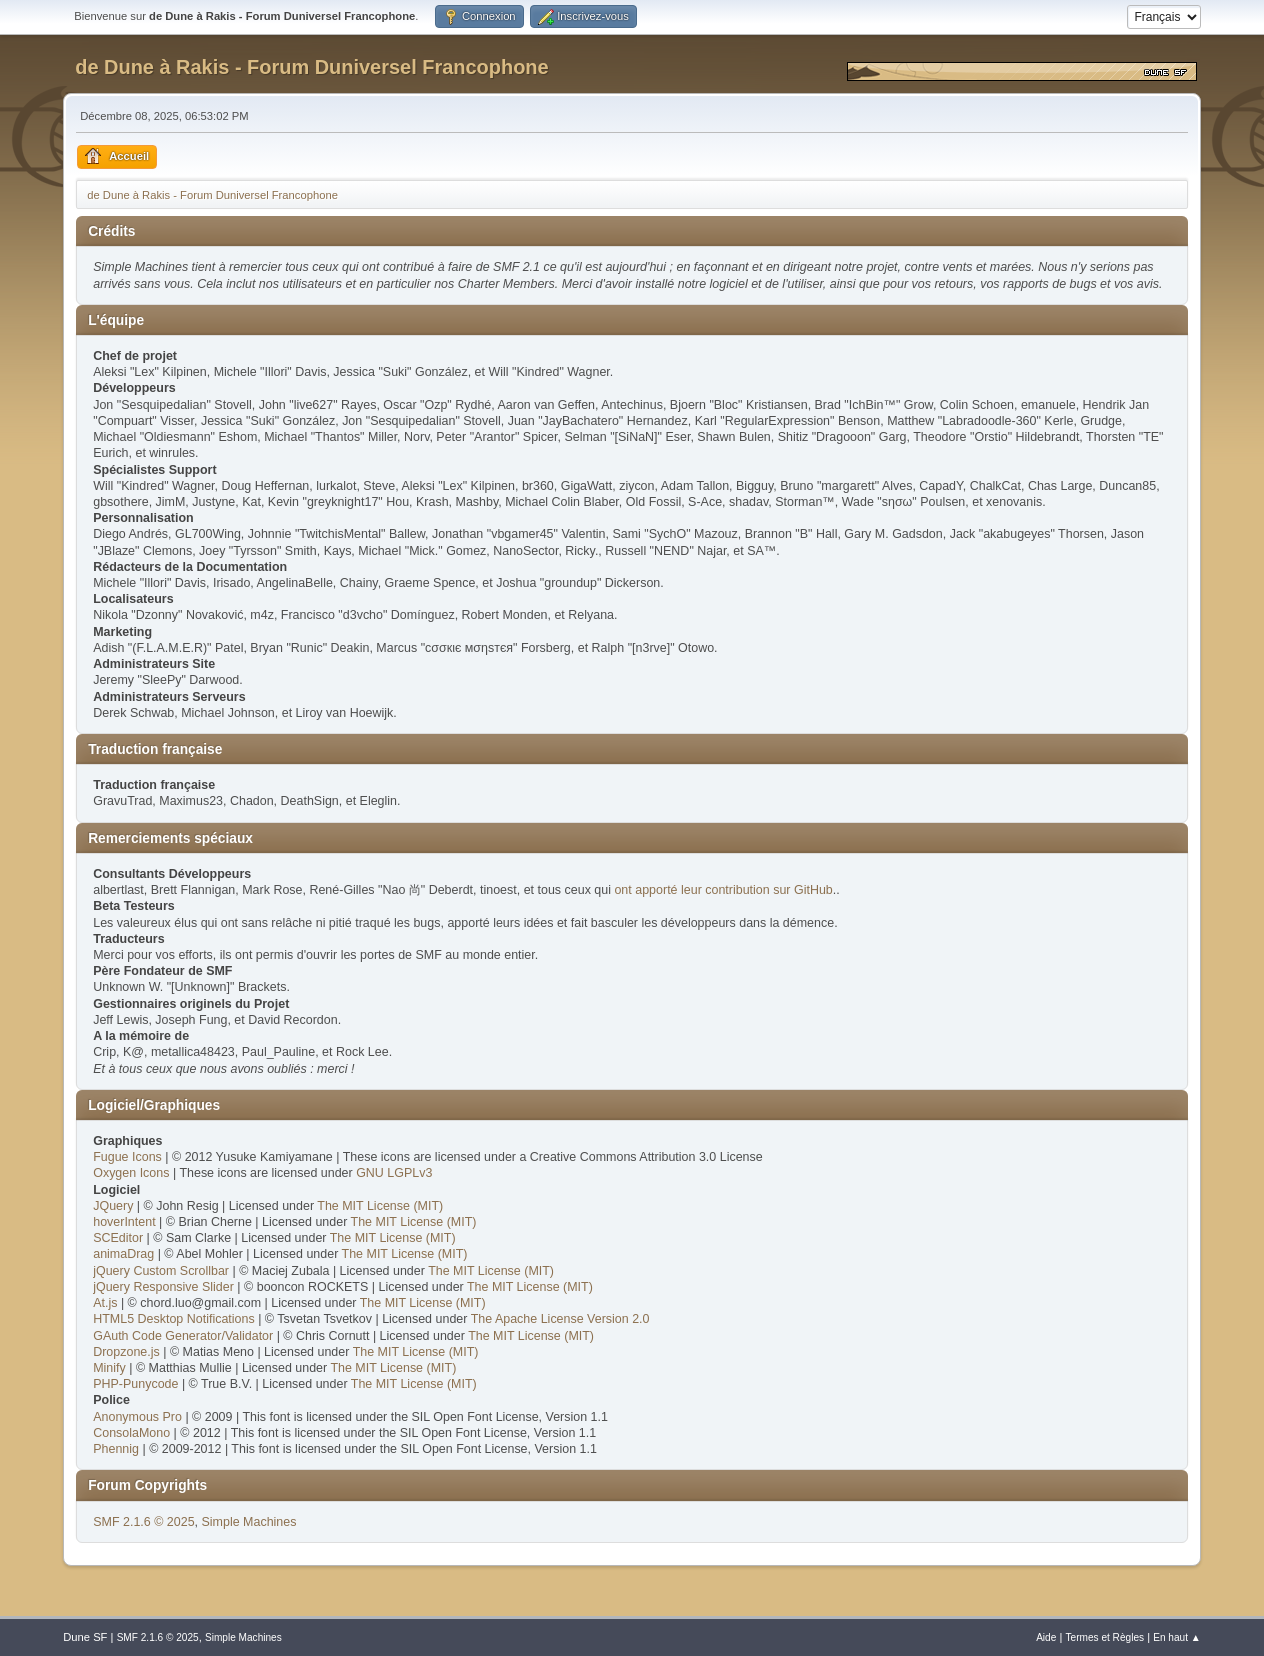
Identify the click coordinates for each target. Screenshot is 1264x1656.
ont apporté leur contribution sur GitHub (723, 890)
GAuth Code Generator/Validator (183, 1336)
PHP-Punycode (135, 1384)
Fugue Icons (127, 1157)
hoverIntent (124, 1222)
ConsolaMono (131, 1433)
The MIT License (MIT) (380, 1206)
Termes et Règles (1105, 1637)
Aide (1046, 1637)
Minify (109, 1368)
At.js (105, 1303)
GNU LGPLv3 (394, 1173)
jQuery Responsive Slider (163, 1287)
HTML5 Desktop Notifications (173, 1319)
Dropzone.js (126, 1352)
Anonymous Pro (137, 1417)
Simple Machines (249, 1522)
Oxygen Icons (131, 1173)
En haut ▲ (1177, 1637)
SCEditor (118, 1238)
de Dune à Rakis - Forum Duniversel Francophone (311, 67)
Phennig (116, 1449)
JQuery (113, 1206)
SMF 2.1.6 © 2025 (143, 1522)
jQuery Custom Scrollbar (161, 1271)
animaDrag (123, 1254)
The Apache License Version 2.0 (560, 1319)
